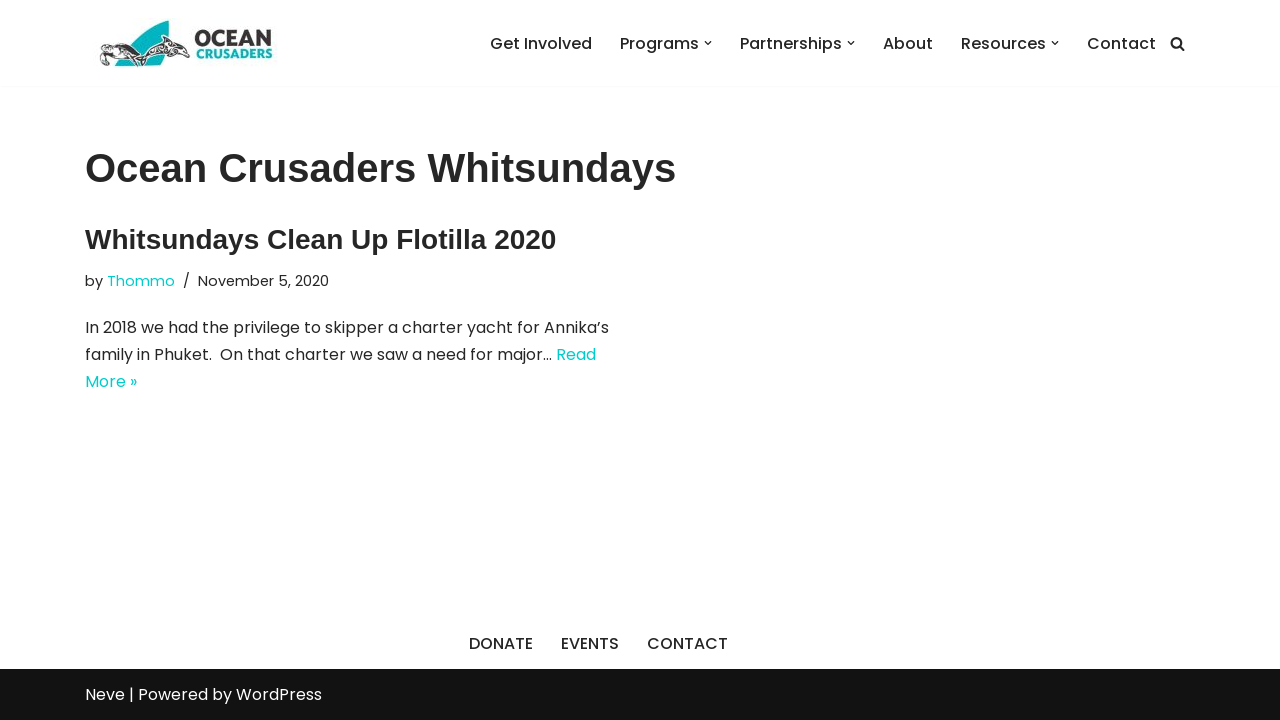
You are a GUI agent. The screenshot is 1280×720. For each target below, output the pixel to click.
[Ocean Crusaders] (185, 43)
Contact (1121, 43)
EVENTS (590, 643)
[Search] (1177, 43)
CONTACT (687, 643)
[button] (708, 43)
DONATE (501, 643)
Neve (105, 694)
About (908, 43)
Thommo (141, 281)
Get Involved (541, 43)
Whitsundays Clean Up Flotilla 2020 (320, 239)
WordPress (279, 694)
